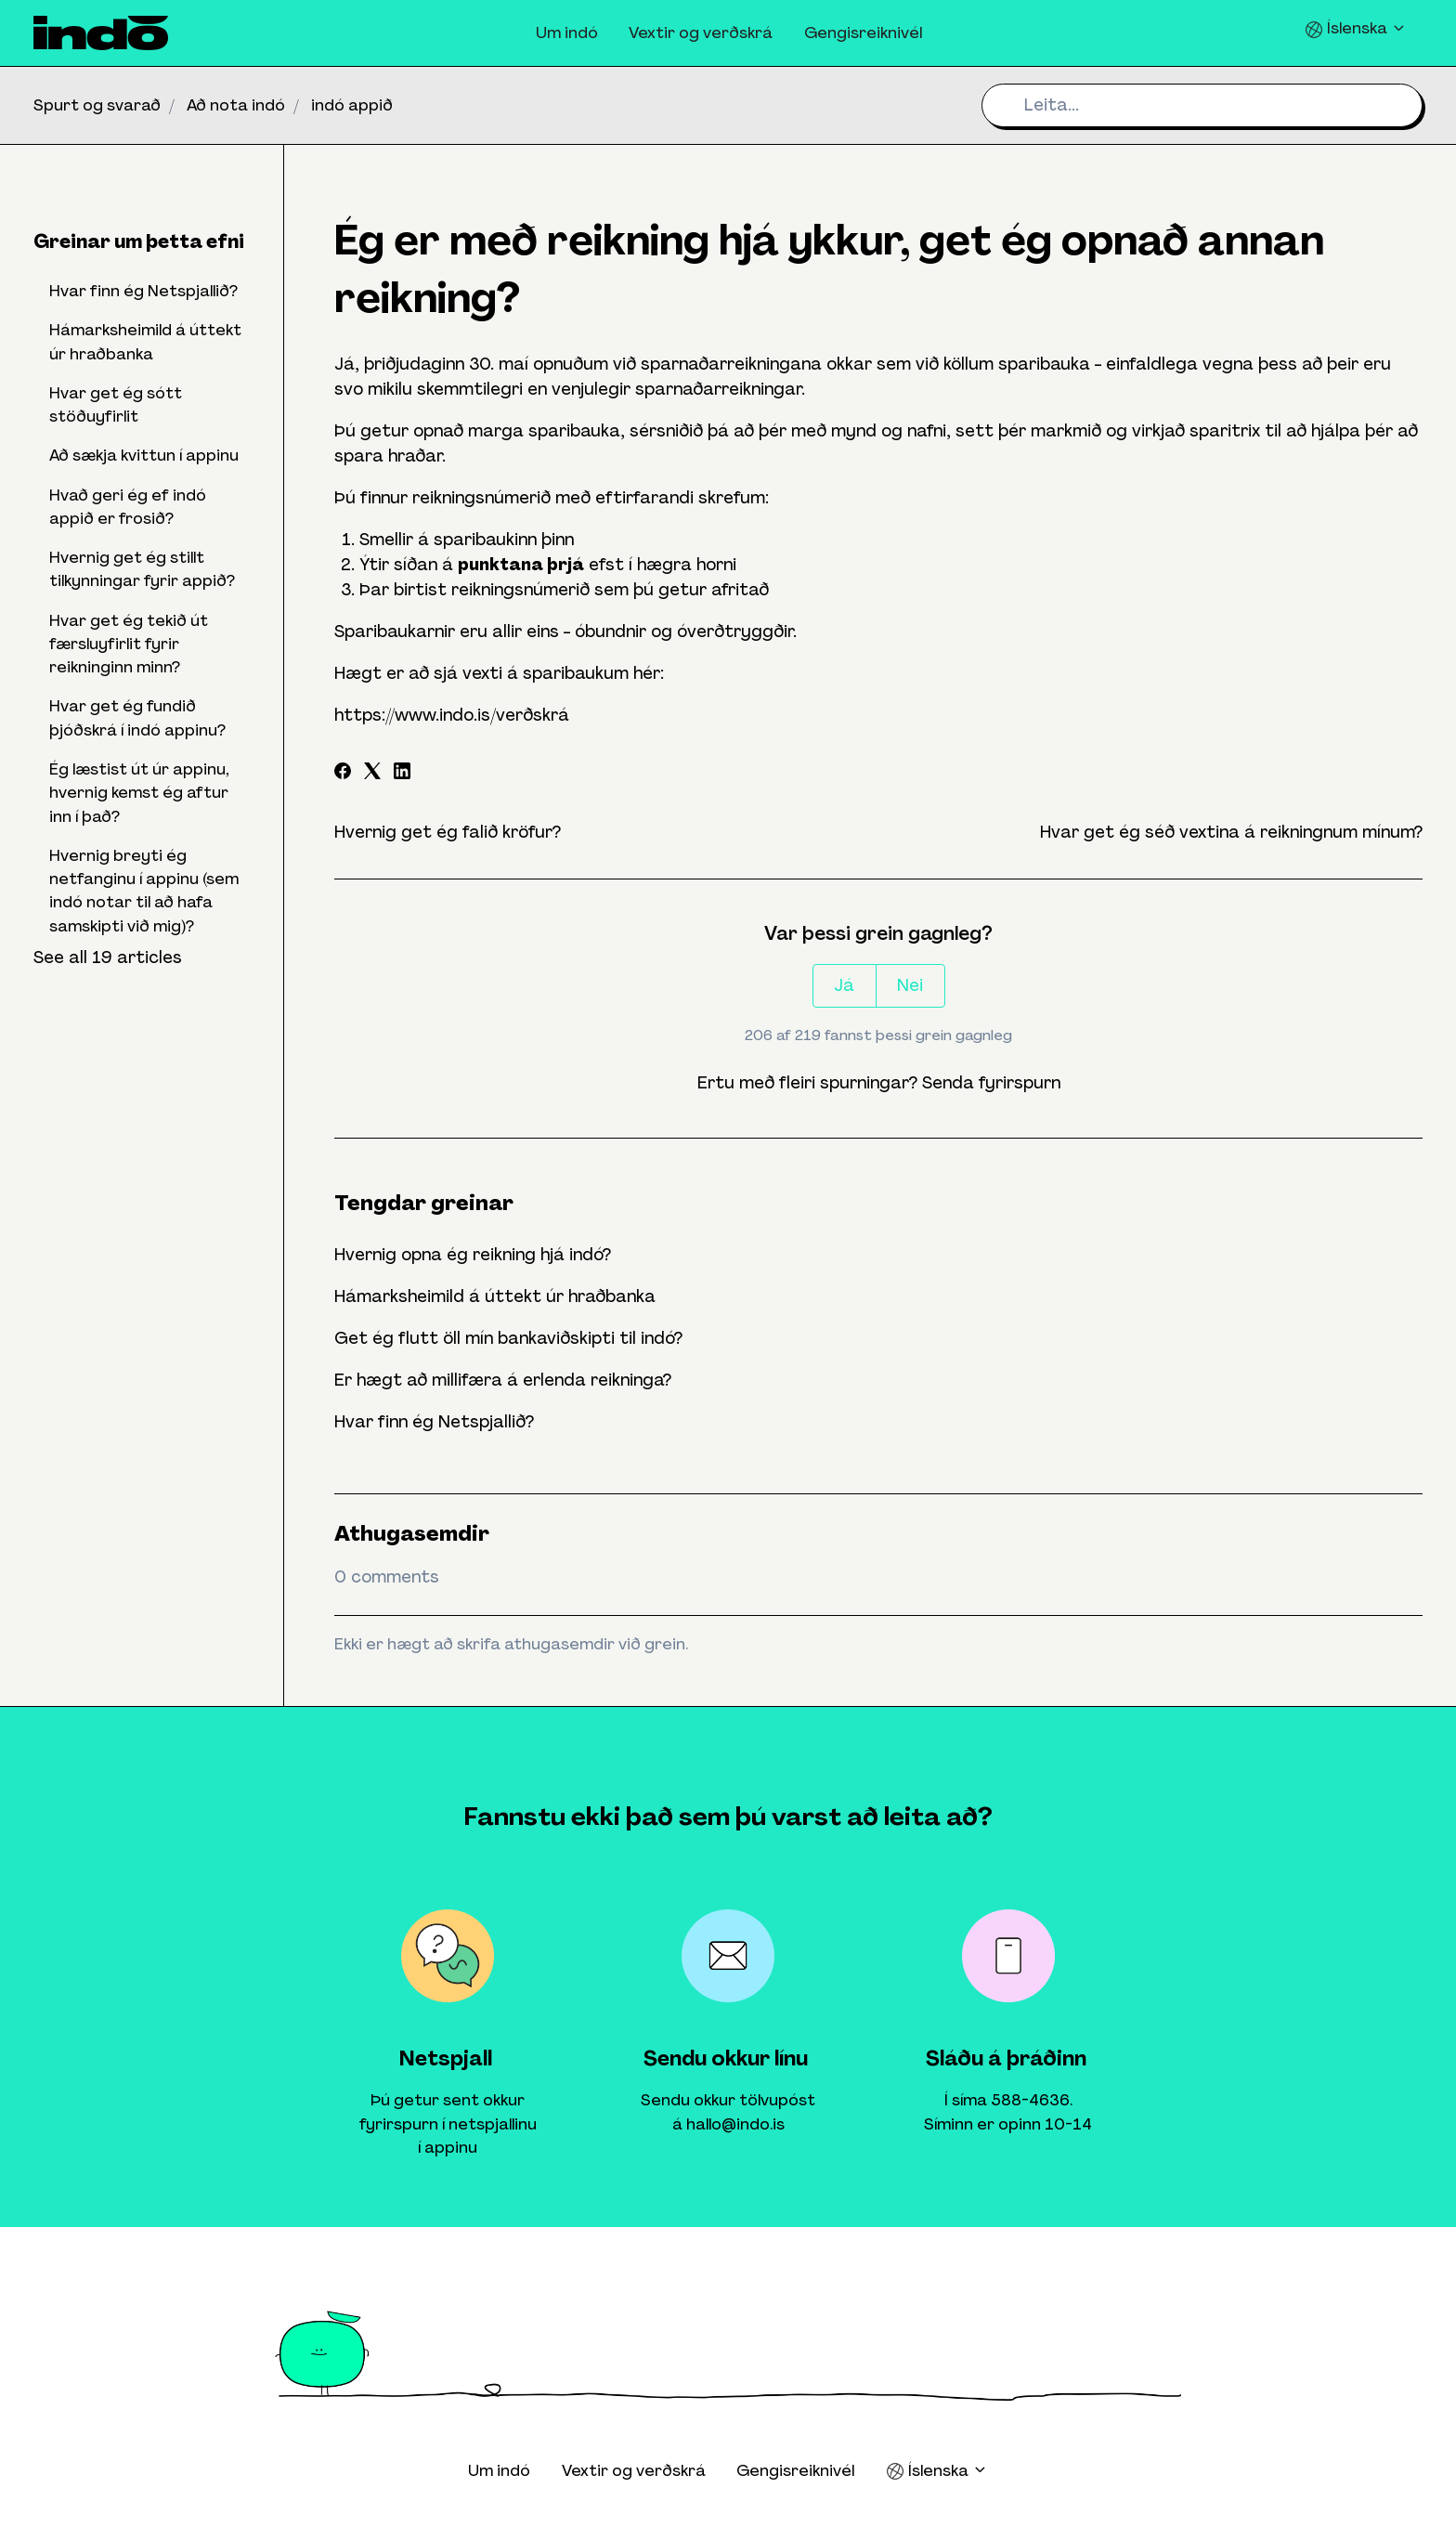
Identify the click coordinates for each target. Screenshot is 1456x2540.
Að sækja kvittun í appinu (144, 455)
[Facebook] (342, 773)
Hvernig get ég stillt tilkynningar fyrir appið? (142, 569)
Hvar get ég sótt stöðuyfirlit (115, 404)
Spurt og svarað (97, 105)
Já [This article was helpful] (844, 985)
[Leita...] (1202, 105)
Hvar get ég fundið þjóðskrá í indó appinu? (137, 717)
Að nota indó (236, 105)
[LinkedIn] (402, 773)
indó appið (352, 105)
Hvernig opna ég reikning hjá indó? (472, 1255)
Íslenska (1356, 28)
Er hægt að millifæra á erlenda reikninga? (502, 1380)
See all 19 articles (107, 957)
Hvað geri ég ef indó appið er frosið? (127, 506)
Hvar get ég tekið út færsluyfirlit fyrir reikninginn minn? (128, 644)
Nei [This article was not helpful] (910, 985)
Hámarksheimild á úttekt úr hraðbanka (495, 1296)
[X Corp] (372, 773)
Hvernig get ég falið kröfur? (447, 832)
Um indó (567, 32)
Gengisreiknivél (863, 32)
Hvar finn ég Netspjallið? (434, 1422)
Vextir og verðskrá (701, 32)
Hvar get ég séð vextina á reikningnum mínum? (1231, 832)
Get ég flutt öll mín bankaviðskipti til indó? (508, 1338)
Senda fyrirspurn (991, 1083)
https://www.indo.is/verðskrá (451, 715)
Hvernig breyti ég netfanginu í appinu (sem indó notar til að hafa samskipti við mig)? (144, 890)
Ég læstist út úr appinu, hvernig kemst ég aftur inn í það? (139, 793)
